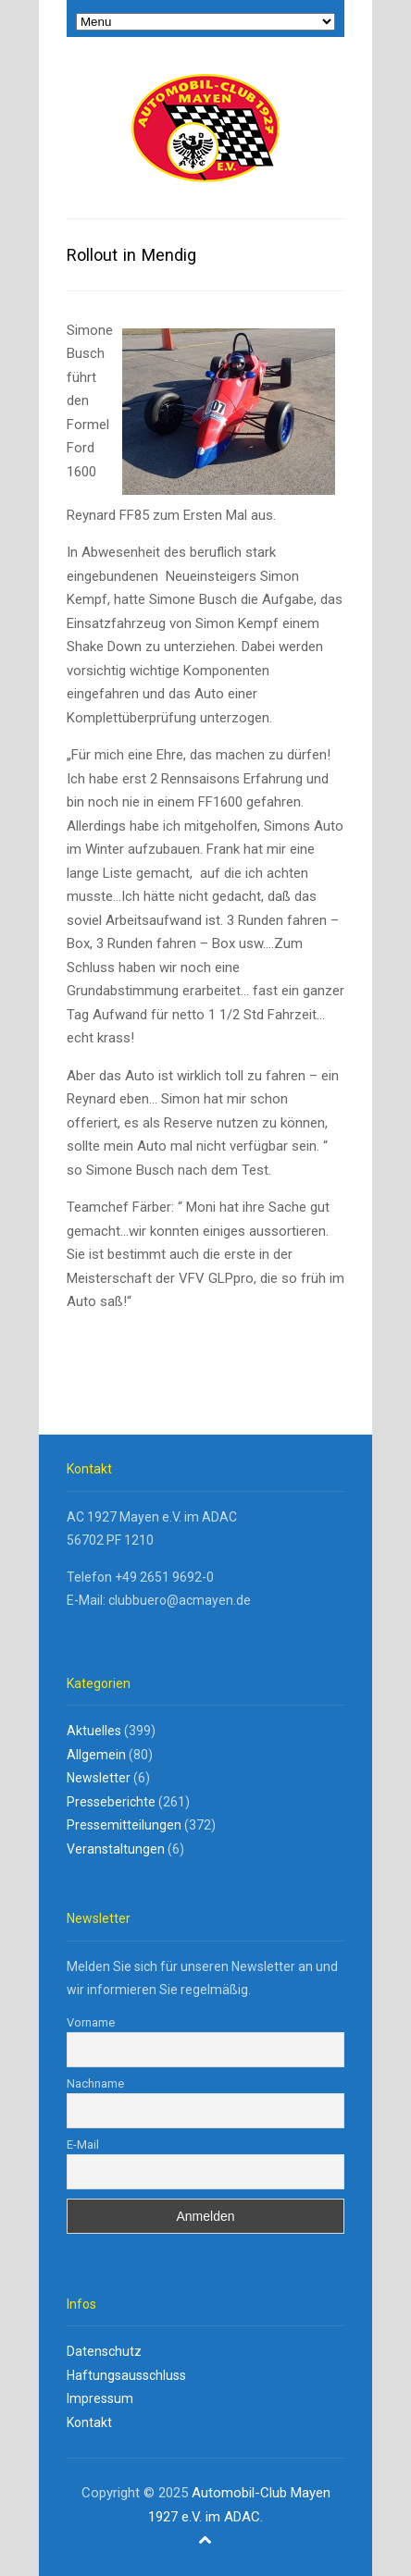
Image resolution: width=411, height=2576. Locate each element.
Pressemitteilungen (124, 1825)
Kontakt (89, 2422)
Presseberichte (111, 1801)
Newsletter (99, 1777)
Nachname (95, 2083)
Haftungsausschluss (126, 2375)
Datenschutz (104, 2351)
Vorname (91, 2022)
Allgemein (96, 1754)
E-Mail (83, 2144)
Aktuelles (94, 1730)
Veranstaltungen (116, 1849)
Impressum (100, 2398)
